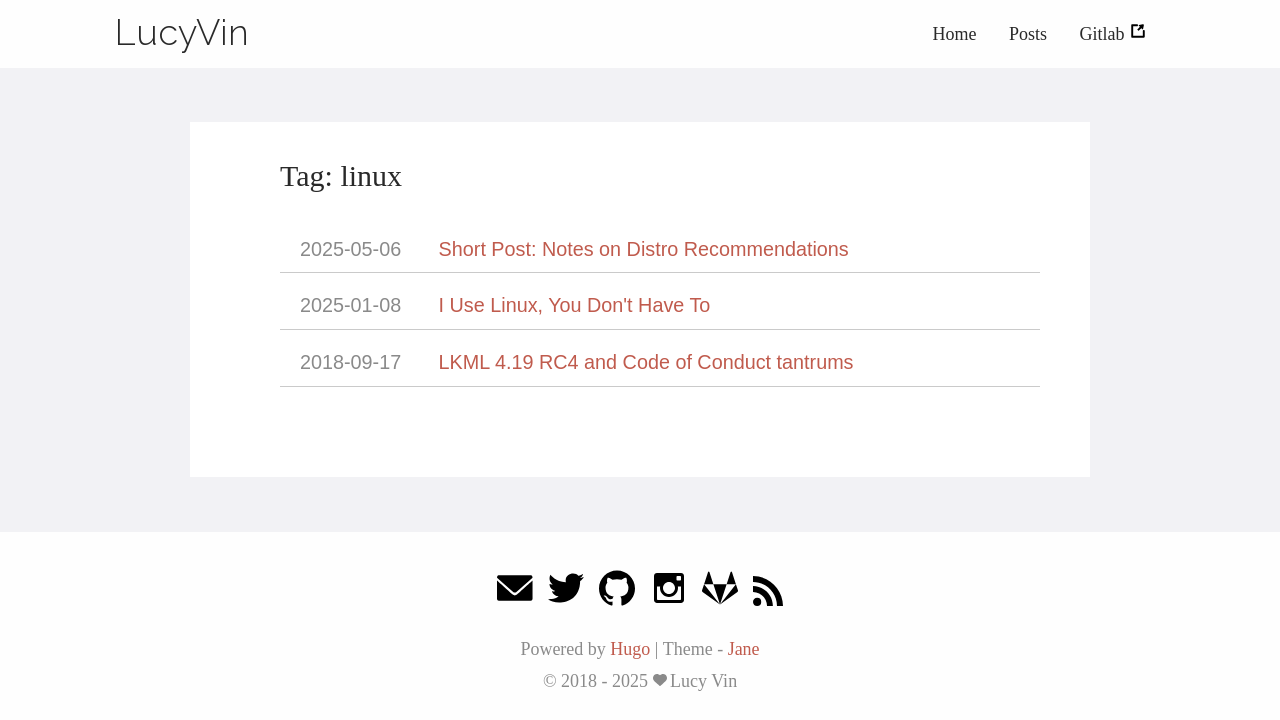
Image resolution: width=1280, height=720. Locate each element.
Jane (744, 649)
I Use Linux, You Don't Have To (575, 305)
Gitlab (1114, 34)
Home (954, 34)
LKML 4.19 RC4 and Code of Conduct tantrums (646, 362)
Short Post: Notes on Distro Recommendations (644, 249)
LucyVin (182, 32)
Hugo (630, 649)
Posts (1028, 34)
